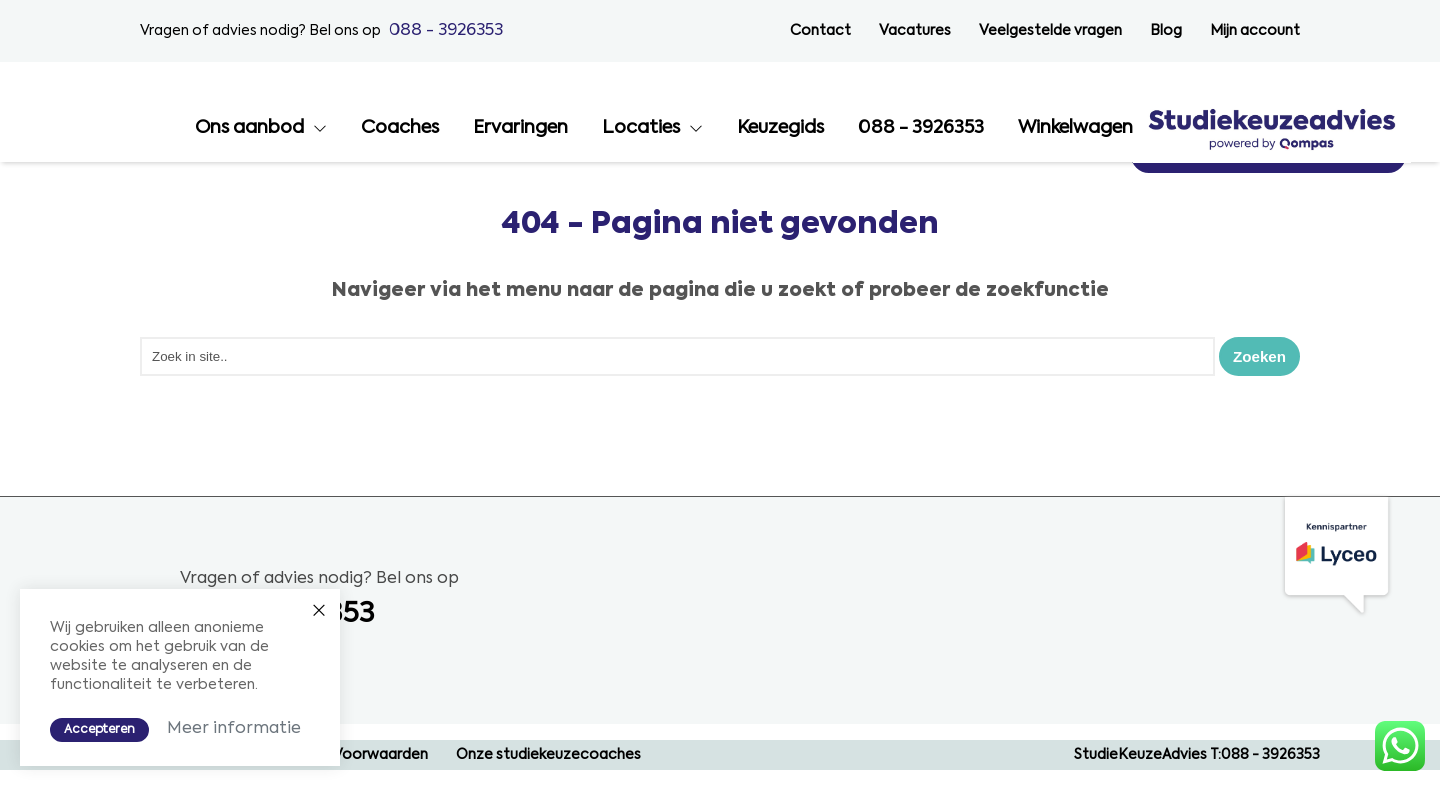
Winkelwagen (1353, 128)
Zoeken (1258, 355)
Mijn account (1255, 31)
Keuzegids (1058, 128)
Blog (1166, 31)
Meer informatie (234, 728)
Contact (820, 31)
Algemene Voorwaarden (344, 755)
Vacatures (915, 31)
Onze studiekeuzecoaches (548, 755)
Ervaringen (798, 128)
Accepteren (99, 729)
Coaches (678, 128)
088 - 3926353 (446, 30)
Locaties (919, 128)
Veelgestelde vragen (1050, 31)
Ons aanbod (527, 128)
